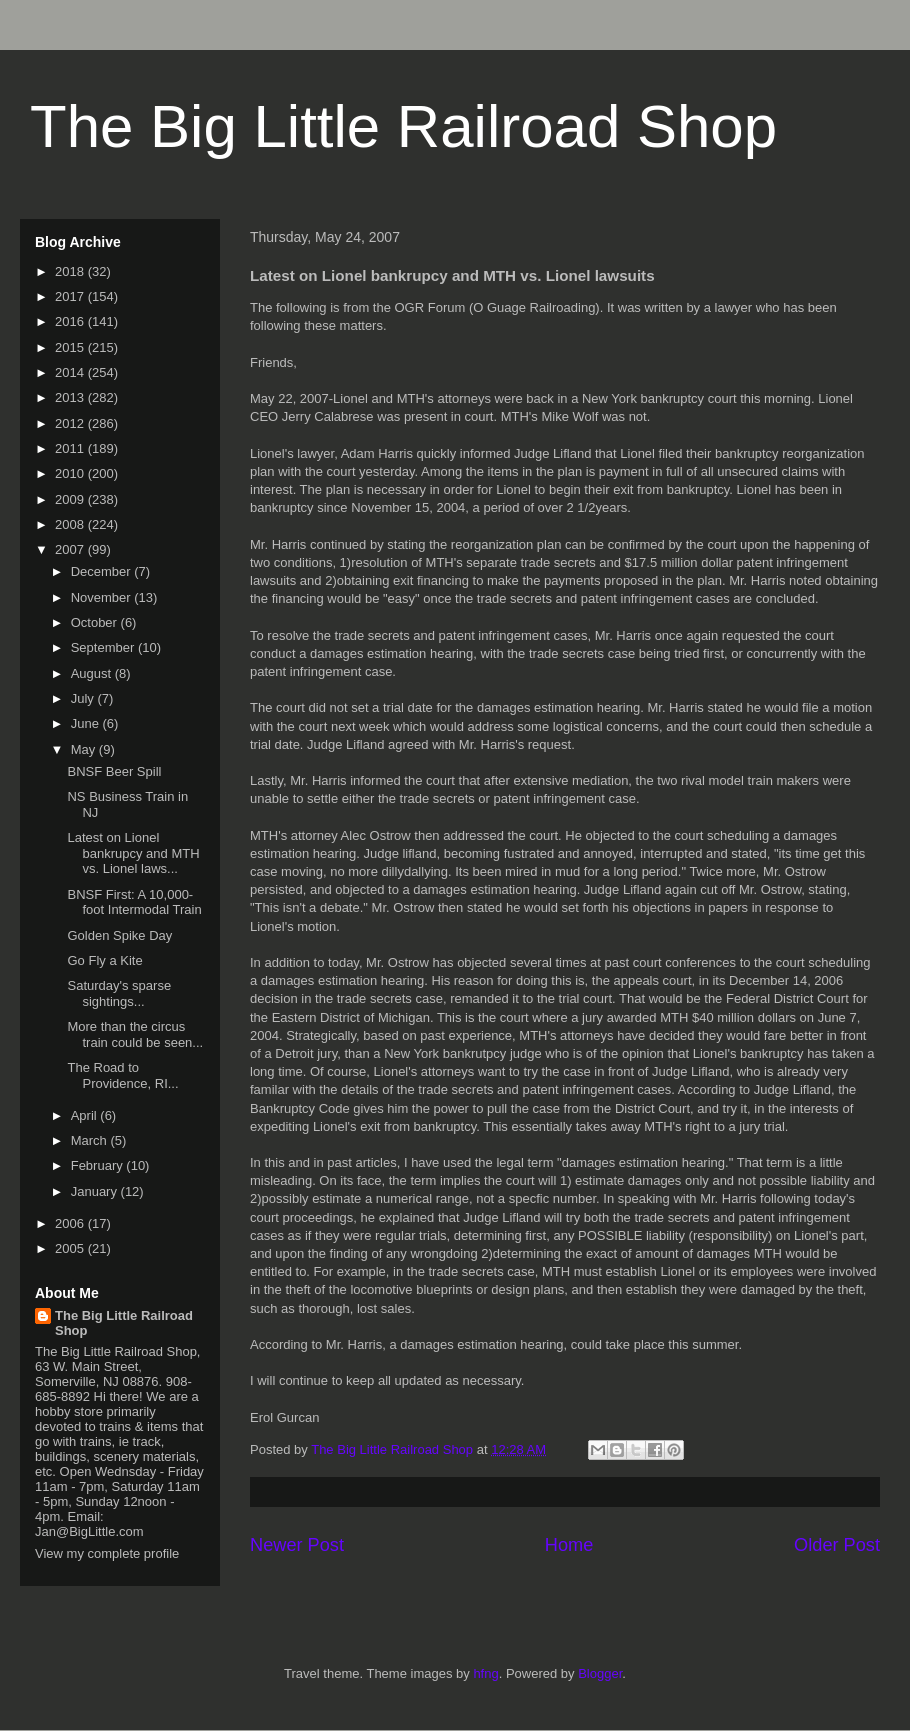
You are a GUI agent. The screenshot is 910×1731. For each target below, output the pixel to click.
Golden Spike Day (119, 935)
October (96, 622)
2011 (71, 448)
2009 (71, 499)
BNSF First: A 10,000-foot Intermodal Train (134, 902)
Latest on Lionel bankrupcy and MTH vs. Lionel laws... (133, 853)
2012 (71, 423)
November (103, 597)
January (96, 1191)
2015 (71, 347)
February (99, 1165)
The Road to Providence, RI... (122, 1075)
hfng (485, 1673)
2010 (71, 473)
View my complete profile (107, 1553)
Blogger (600, 1673)
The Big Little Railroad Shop (403, 126)
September (104, 647)
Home (569, 1545)
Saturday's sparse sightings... (119, 993)
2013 (71, 397)
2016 (71, 321)
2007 (71, 549)
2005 (71, 1248)
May (85, 749)
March (91, 1140)
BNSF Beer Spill (114, 771)
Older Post (837, 1545)
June (87, 723)
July (84, 698)
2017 (71, 296)
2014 (71, 372)
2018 (71, 271)
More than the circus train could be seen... (135, 1034)
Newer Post (297, 1545)
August (93, 673)
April (86, 1115)
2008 (71, 524)
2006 (71, 1223)
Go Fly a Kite (104, 960)
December (103, 571)
